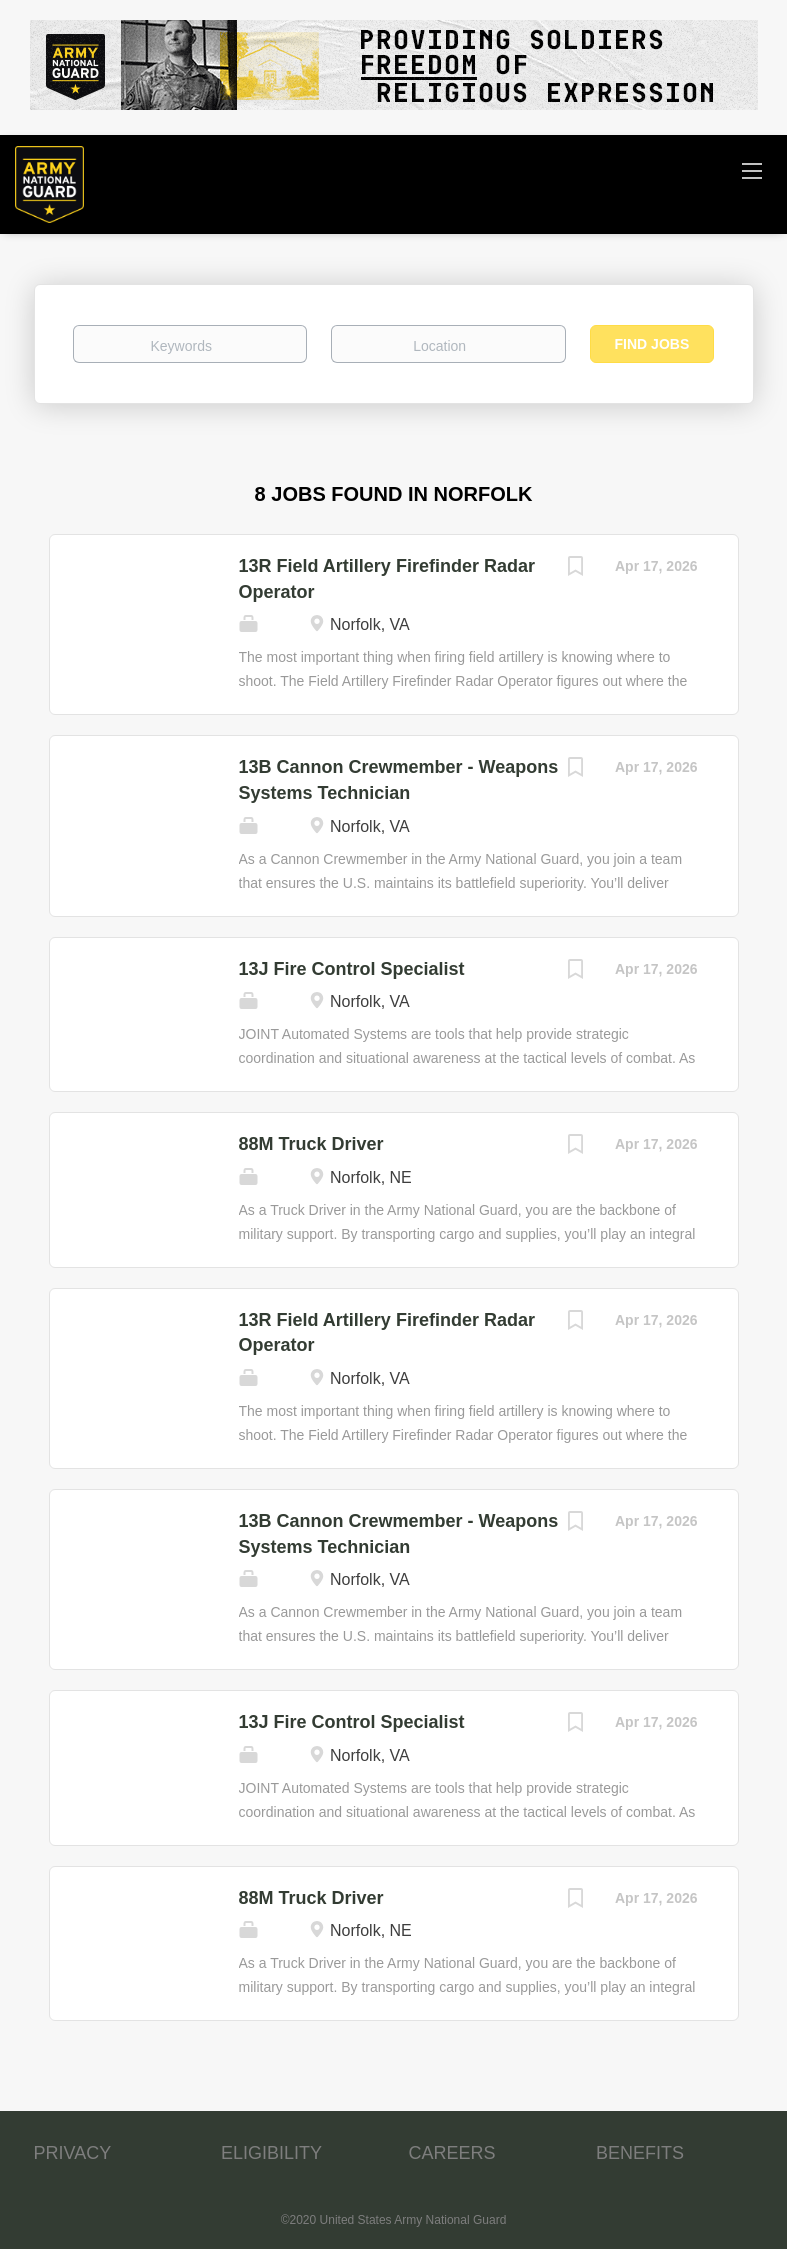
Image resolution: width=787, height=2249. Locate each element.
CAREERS (452, 2153)
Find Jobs (652, 344)
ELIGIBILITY (271, 2153)
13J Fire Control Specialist (352, 969)
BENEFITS (640, 2153)
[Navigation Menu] (752, 170)
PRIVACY (73, 2153)
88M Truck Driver (311, 1144)
